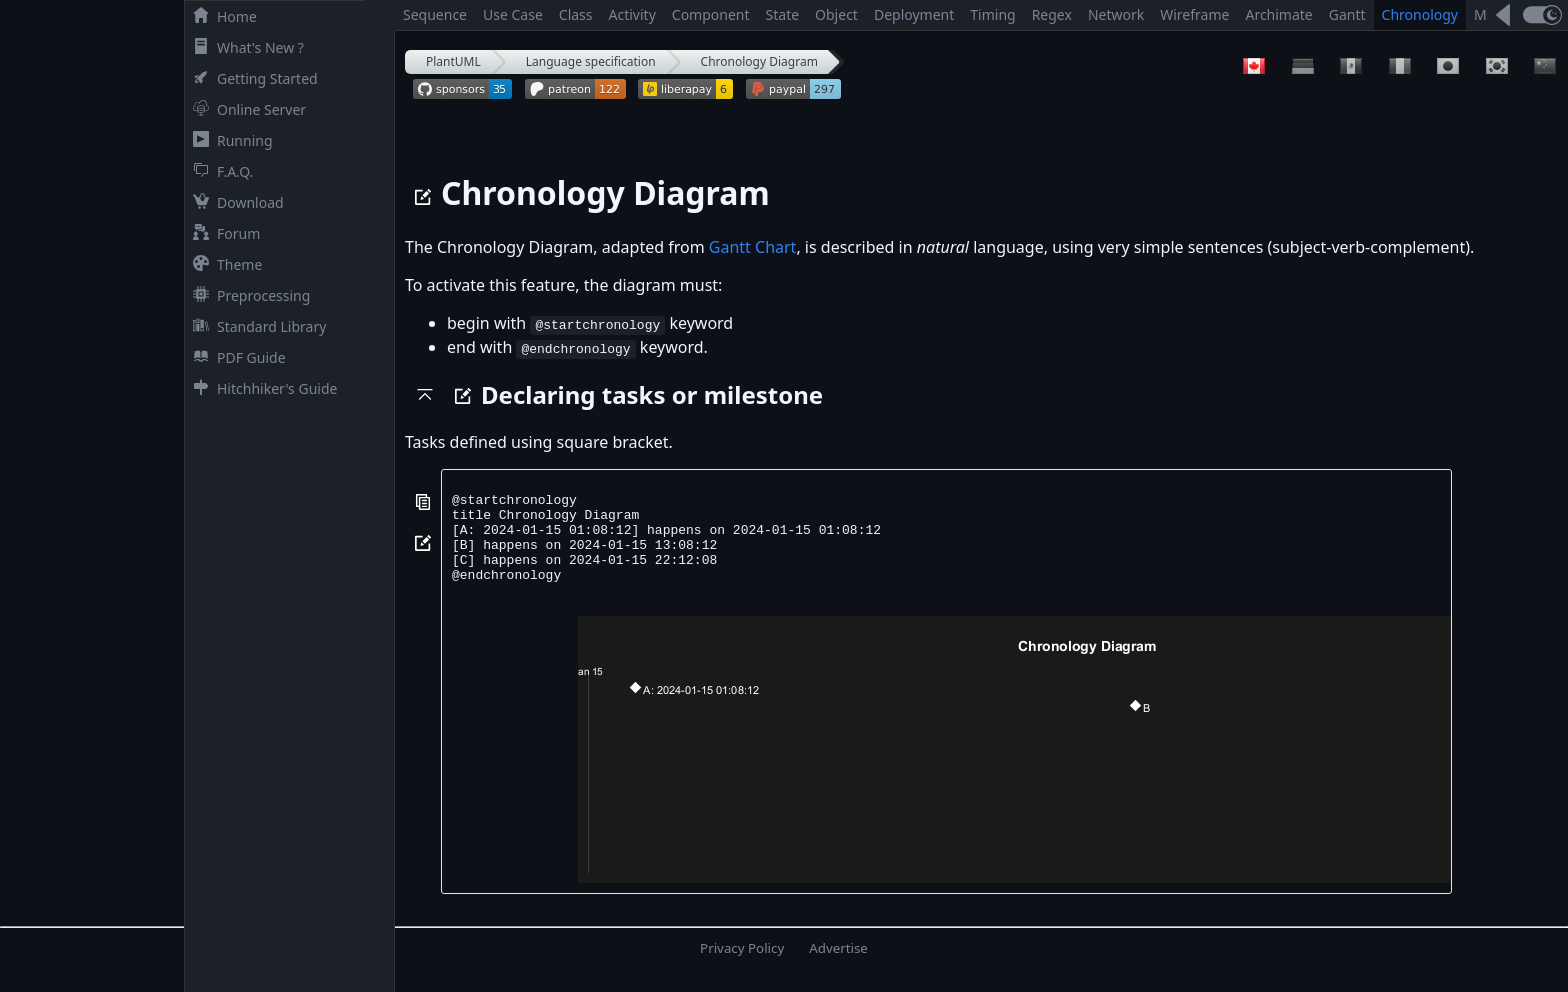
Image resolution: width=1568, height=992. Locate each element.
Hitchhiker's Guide (261, 388)
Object (836, 14)
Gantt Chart (753, 247)
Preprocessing (247, 295)
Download (234, 202)
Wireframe (1194, 14)
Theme (223, 264)
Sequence (435, 14)
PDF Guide (235, 357)
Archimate (1278, 14)
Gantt (1347, 14)
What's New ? (244, 47)
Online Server (245, 109)
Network (1116, 14)
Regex (1052, 14)
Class (576, 14)
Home (221, 16)
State (783, 14)
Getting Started (251, 78)
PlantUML (453, 61)
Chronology (1420, 14)
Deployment (914, 14)
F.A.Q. (219, 171)
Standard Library (255, 326)
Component (711, 14)
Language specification (591, 61)
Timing (992, 14)
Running (229, 140)
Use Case (513, 14)
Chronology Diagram (759, 61)
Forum (222, 233)
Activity (632, 14)
